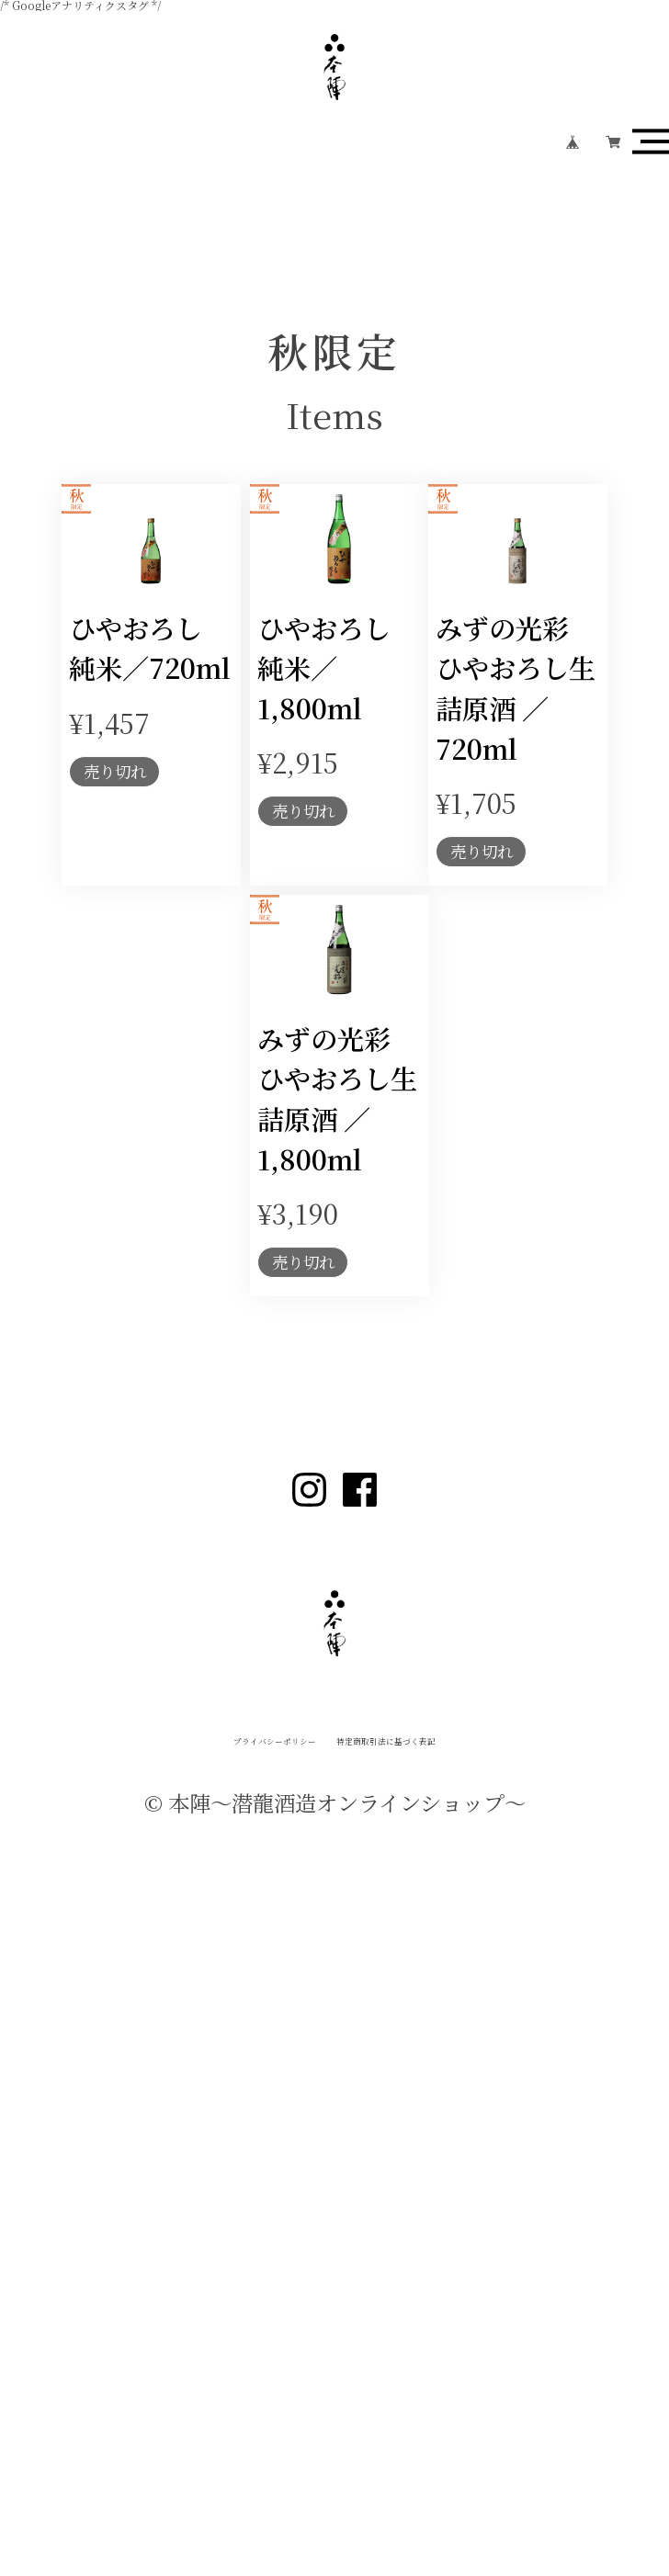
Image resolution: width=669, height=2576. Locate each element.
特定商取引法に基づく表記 (467, 2310)
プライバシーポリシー (180, 2310)
